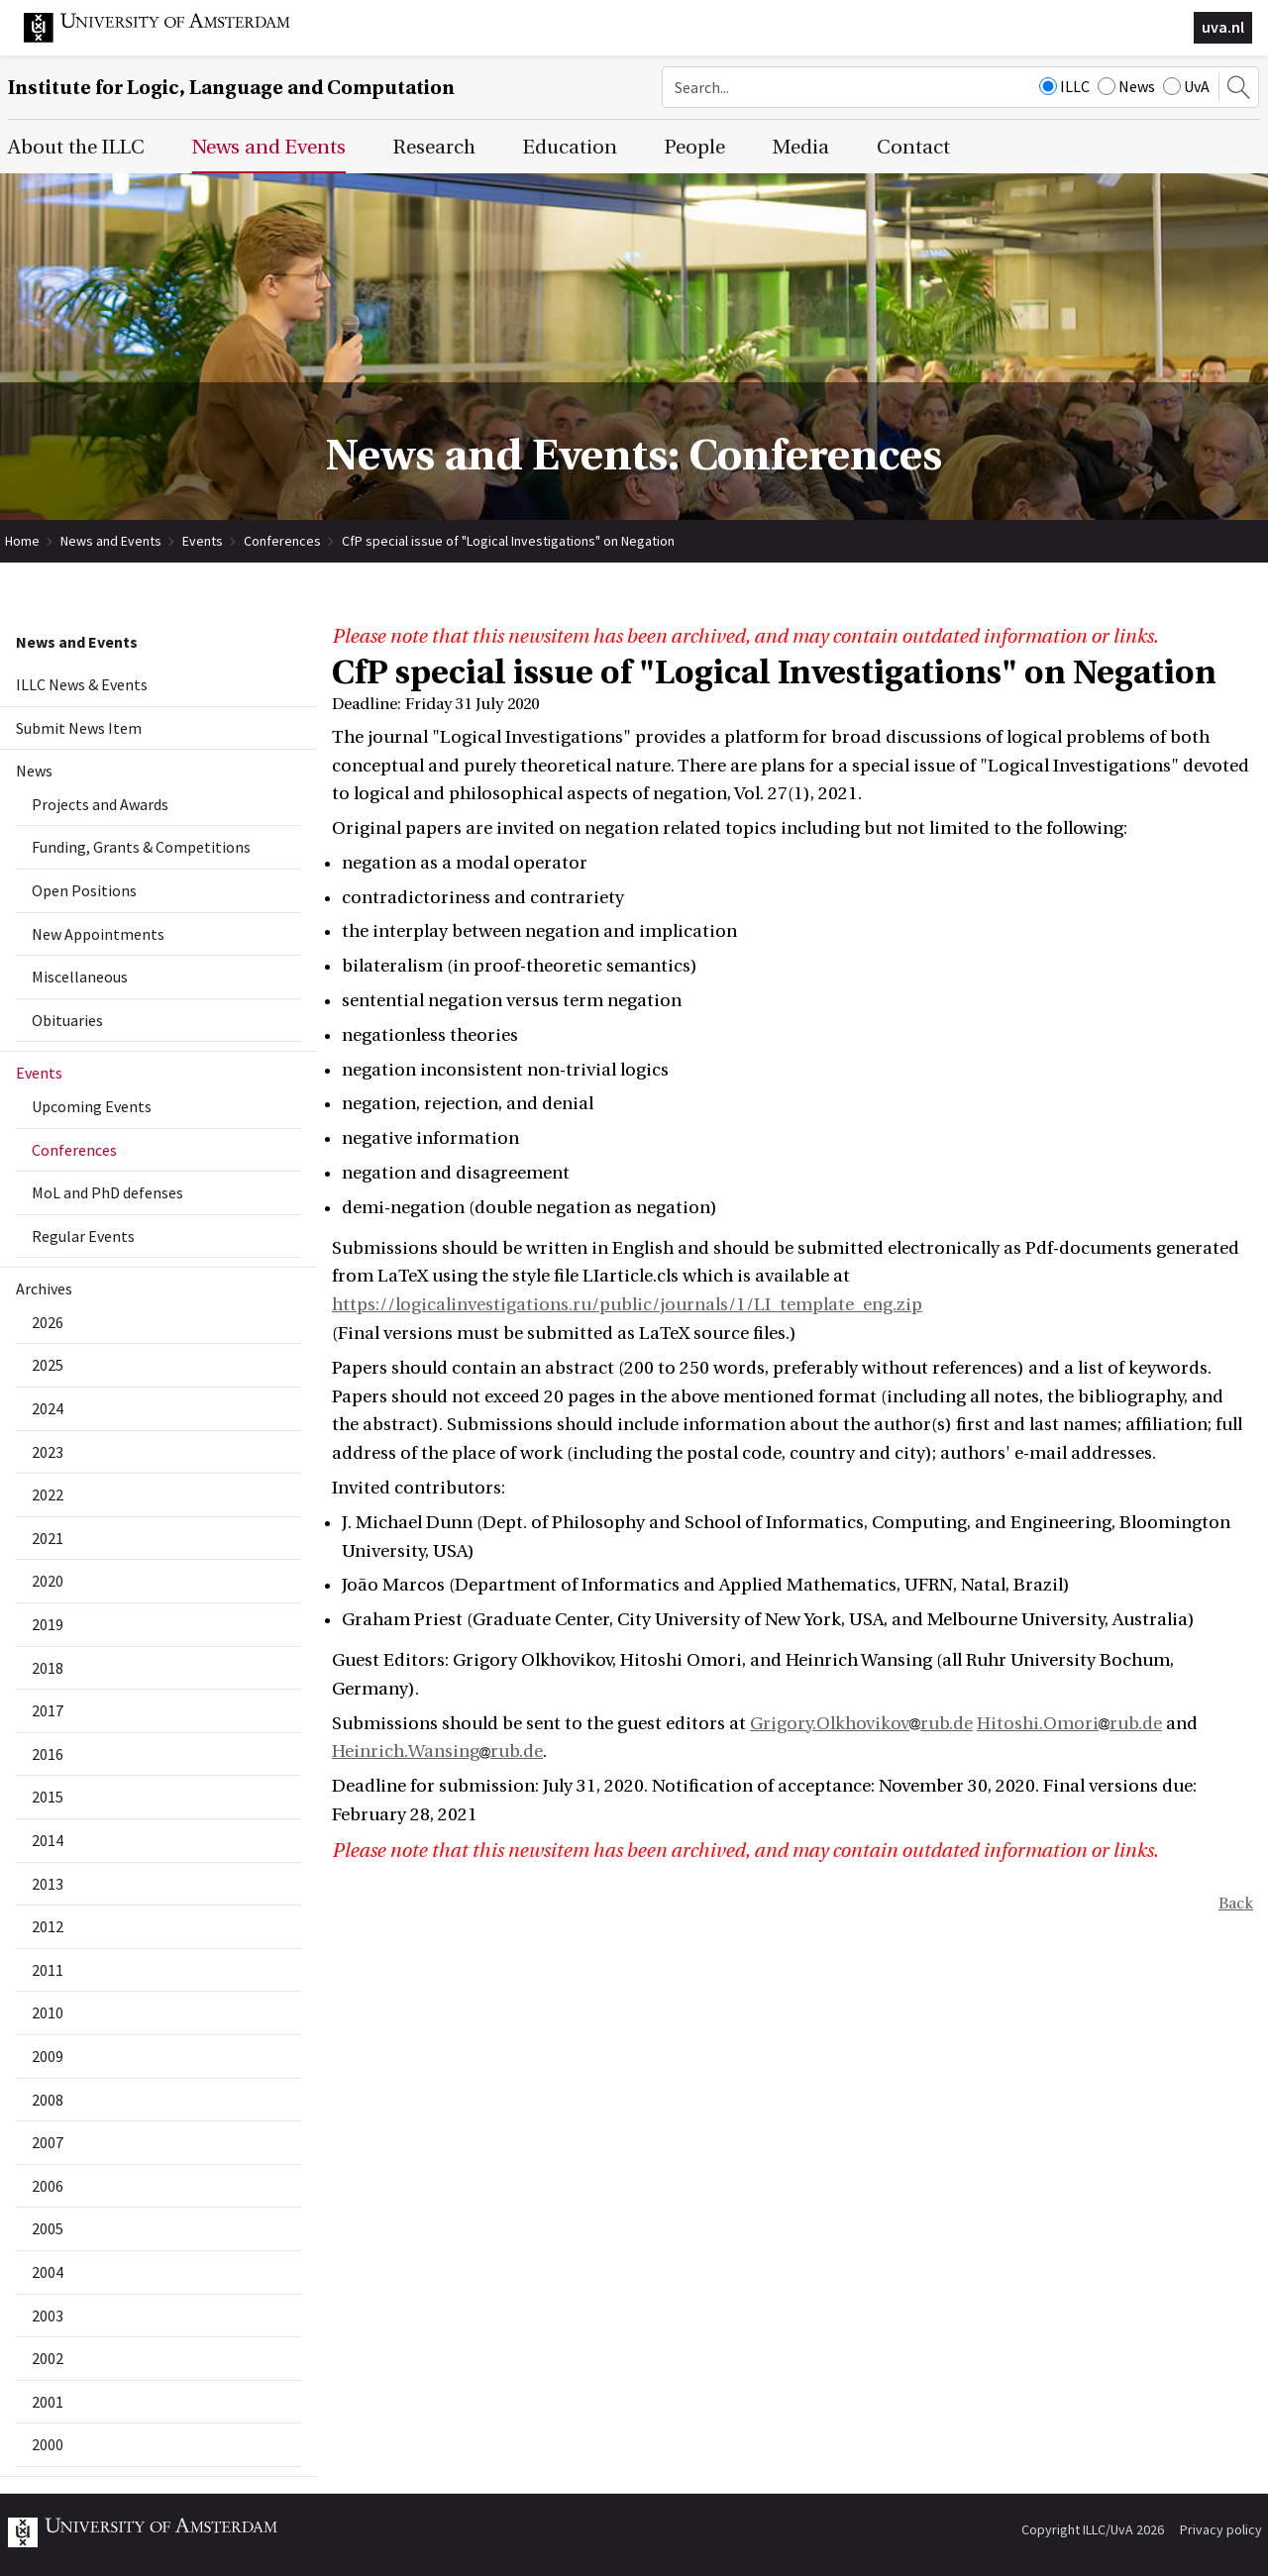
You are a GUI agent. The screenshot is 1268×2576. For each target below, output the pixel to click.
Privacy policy (1221, 2529)
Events (202, 541)
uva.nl (1223, 27)
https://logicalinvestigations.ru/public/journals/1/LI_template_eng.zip (627, 1304)
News (1126, 86)
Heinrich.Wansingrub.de (437, 1751)
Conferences (282, 541)
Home (22, 541)
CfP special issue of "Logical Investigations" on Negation (508, 541)
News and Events (110, 541)
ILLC (1064, 86)
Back (1235, 1903)
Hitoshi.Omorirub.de (1069, 1723)
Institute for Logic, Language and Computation (231, 87)
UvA (1186, 86)
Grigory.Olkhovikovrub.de (861, 1723)
